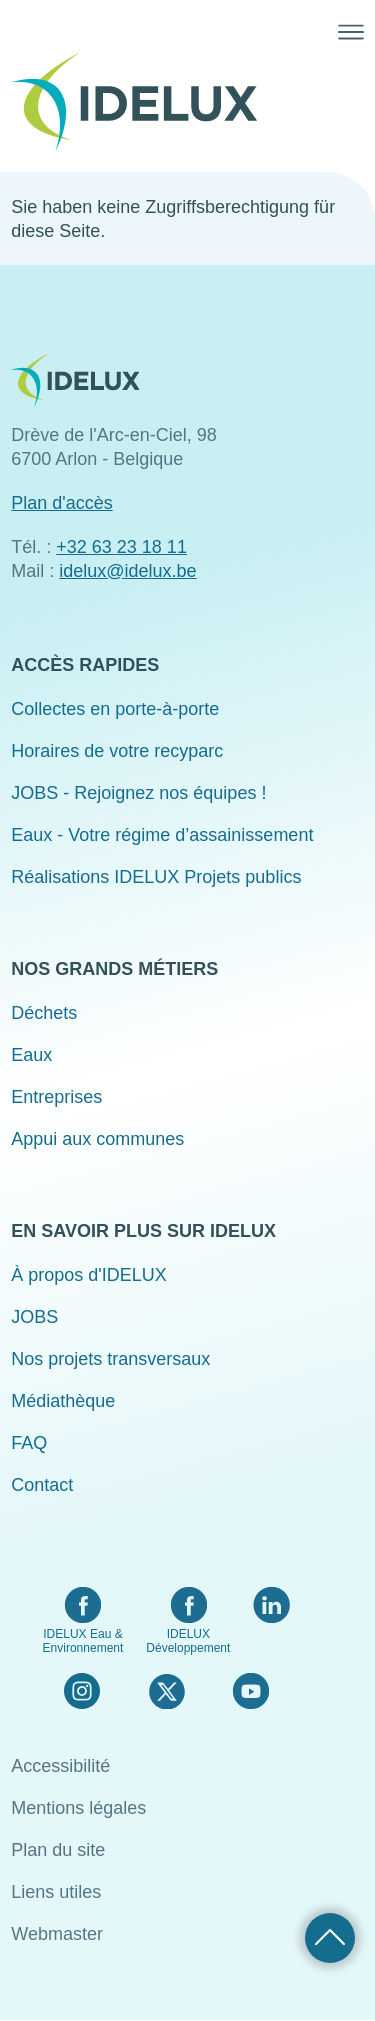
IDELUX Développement (188, 1641)
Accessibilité (60, 1766)
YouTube (250, 1691)
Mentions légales (78, 1808)
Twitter (166, 1691)
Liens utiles (56, 1892)
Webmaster (57, 1934)
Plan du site (58, 1850)
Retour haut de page (330, 1938)
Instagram (82, 1691)
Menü (351, 32)
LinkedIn (271, 1605)
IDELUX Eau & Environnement (83, 1641)
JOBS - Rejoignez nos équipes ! (138, 793)
